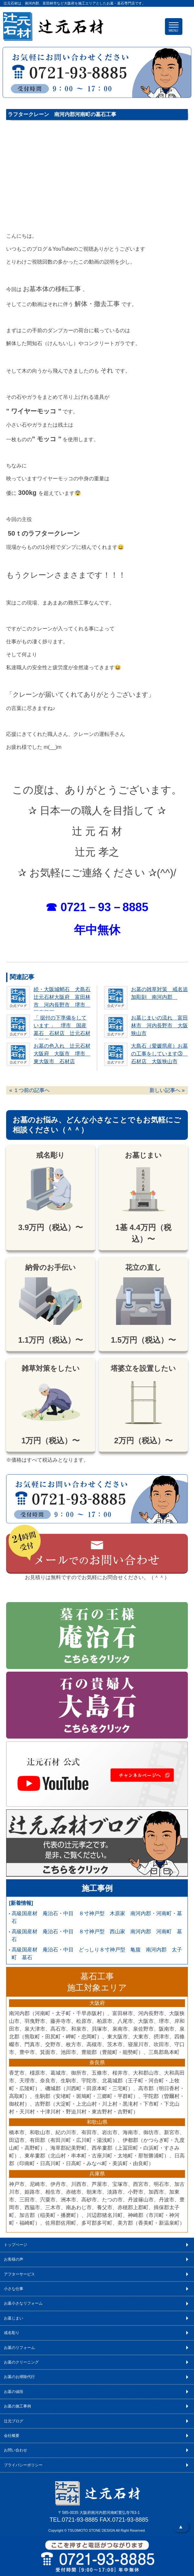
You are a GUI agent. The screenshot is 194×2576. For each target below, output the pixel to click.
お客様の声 (13, 2259)
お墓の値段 (13, 2391)
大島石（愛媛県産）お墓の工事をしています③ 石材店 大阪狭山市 (159, 1053)
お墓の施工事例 (17, 2406)
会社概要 (11, 2435)
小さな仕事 (13, 2289)
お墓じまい (13, 2318)
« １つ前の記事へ (29, 1090)
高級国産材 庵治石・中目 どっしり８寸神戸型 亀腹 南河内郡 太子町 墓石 (97, 1953)
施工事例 (97, 1888)
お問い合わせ (15, 2450)
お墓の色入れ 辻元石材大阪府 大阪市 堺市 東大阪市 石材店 (62, 1053)
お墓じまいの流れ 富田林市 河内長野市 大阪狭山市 (159, 1025)
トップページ (15, 2245)
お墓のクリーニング (21, 2362)
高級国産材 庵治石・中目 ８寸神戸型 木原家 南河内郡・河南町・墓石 (97, 1917)
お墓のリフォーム (19, 2347)
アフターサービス (19, 2274)
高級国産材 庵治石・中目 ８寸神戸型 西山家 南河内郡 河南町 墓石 (97, 1935)
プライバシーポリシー (23, 2465)
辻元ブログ (13, 2421)
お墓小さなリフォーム (23, 2303)
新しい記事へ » (167, 1090)
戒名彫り (11, 2332)
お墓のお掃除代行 (19, 2376)
